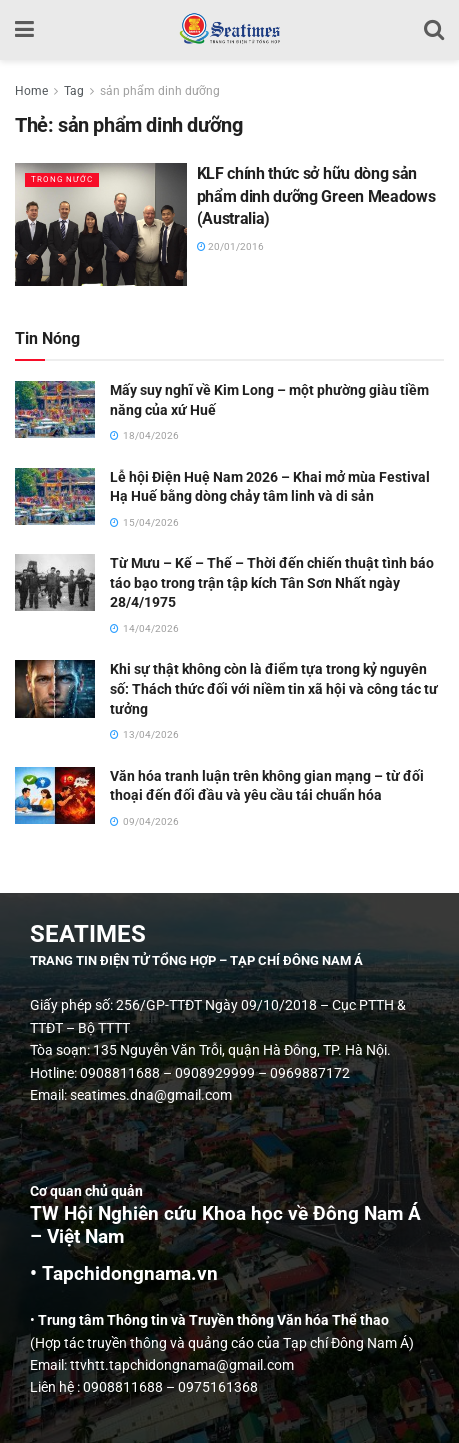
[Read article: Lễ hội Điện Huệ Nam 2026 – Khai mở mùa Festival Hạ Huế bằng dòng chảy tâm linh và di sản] (55, 496)
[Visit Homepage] (229, 30)
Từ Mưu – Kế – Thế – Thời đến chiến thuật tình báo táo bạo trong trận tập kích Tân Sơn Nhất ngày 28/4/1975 (272, 582)
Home (31, 91)
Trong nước (62, 179)
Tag (74, 91)
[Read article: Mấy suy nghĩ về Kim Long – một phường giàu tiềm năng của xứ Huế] (55, 409)
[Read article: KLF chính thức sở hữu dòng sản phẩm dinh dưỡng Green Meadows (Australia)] (101, 224)
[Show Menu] (24, 30)
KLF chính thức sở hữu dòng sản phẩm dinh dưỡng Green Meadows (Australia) (316, 196)
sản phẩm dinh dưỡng (160, 91)
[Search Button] (434, 30)
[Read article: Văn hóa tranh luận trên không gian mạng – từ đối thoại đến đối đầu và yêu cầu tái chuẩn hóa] (55, 795)
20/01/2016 (230, 246)
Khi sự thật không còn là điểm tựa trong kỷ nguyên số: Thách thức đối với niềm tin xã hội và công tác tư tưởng (274, 688)
